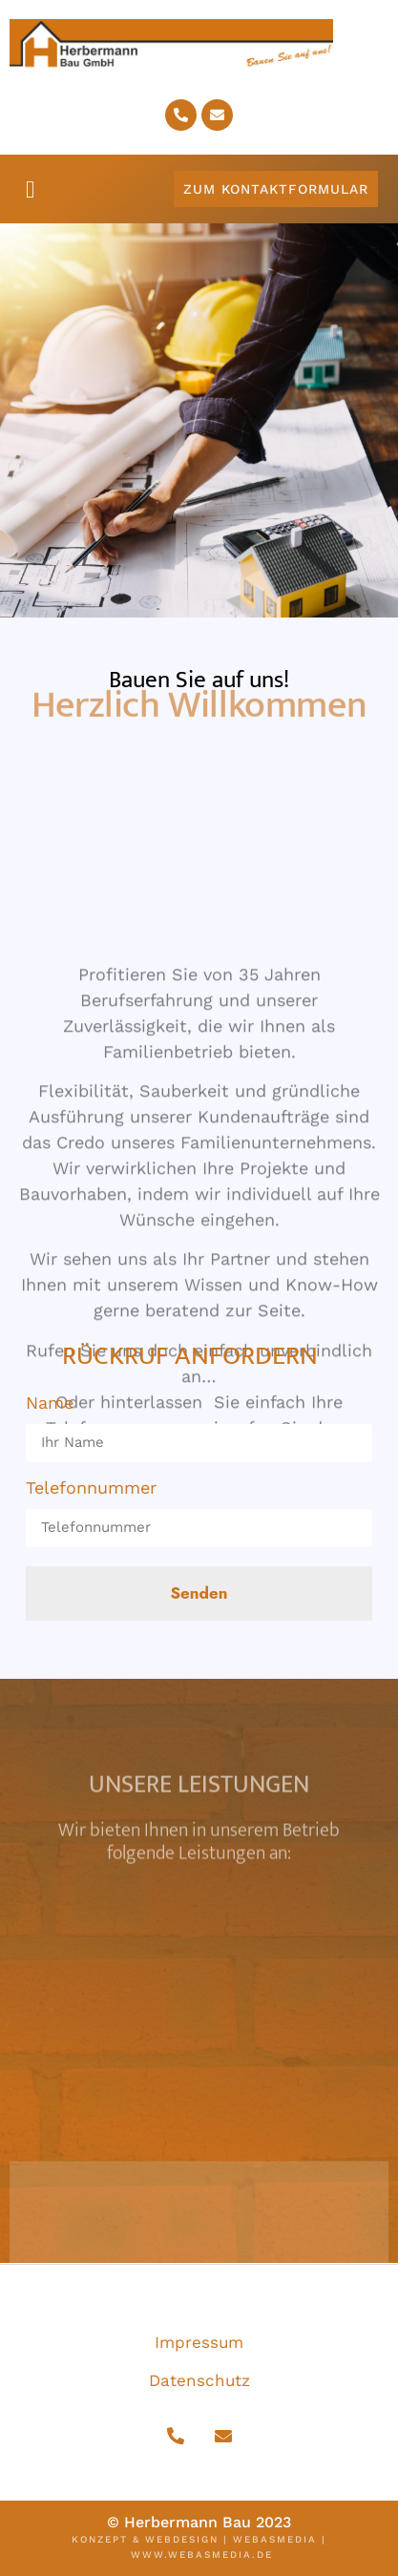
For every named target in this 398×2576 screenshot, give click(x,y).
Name (49, 1404)
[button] (30, 190)
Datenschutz (199, 2380)
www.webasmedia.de (202, 2554)
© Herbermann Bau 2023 (199, 2522)
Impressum (199, 2342)
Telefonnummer (91, 1489)
